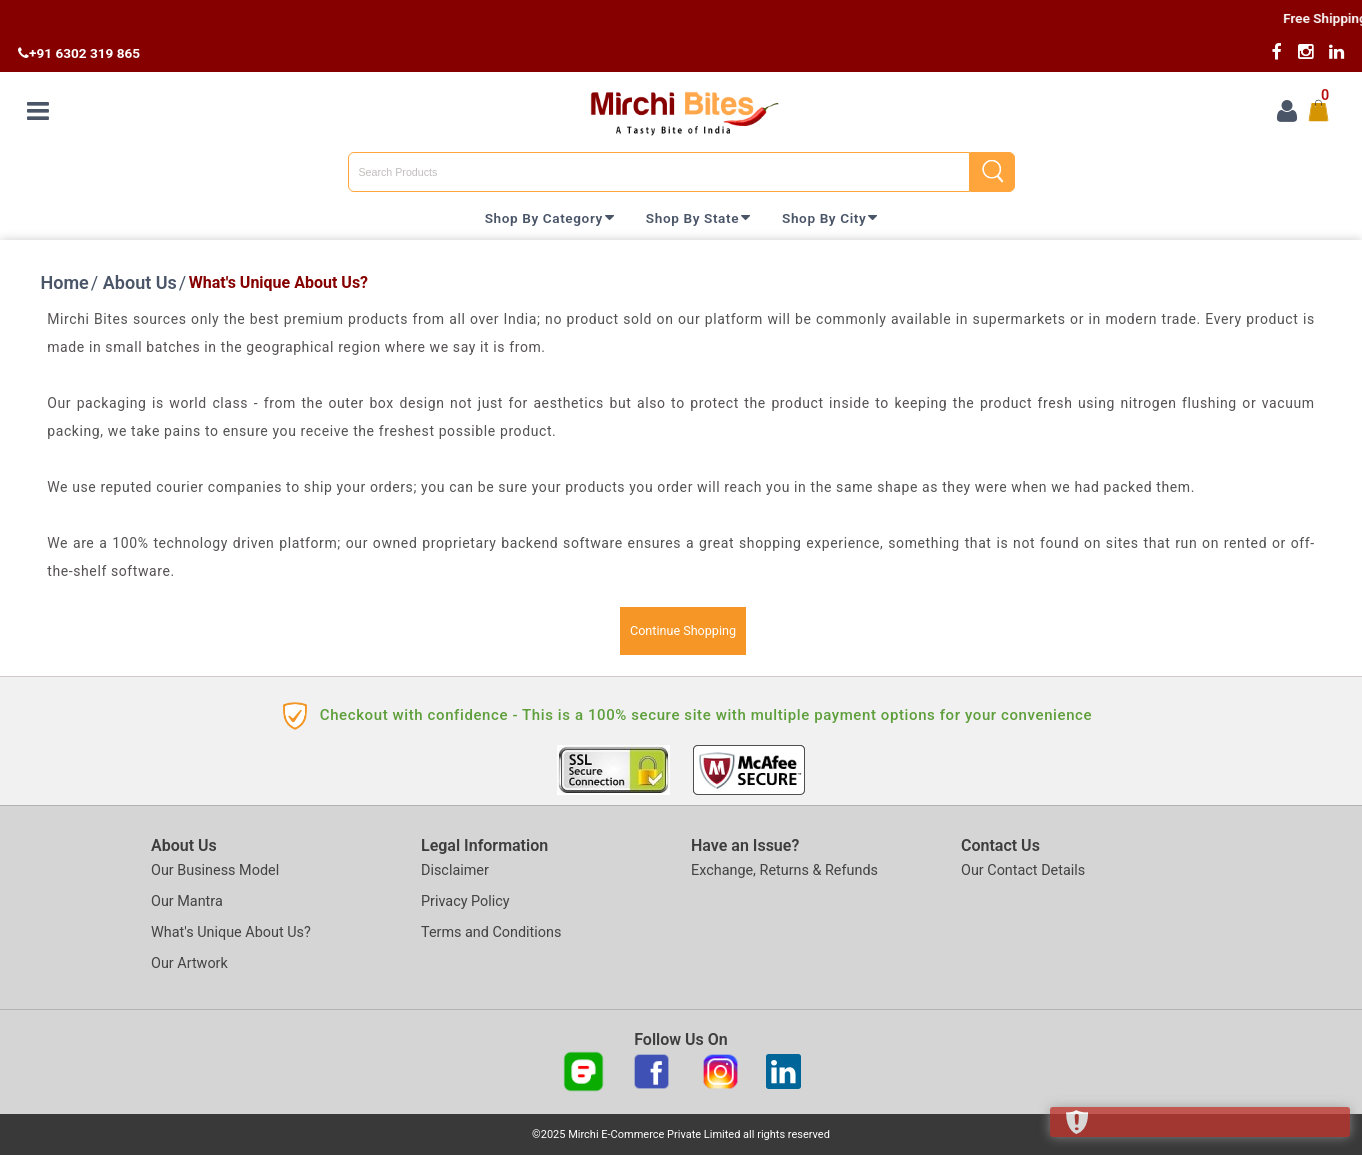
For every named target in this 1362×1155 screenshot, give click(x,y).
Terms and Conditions (491, 932)
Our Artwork (189, 963)
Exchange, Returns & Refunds (784, 870)
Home (65, 282)
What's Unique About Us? (231, 932)
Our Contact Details (1023, 870)
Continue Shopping (683, 630)
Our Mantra (187, 901)
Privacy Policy (465, 901)
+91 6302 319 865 (79, 53)
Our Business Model (215, 870)
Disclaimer (455, 870)
